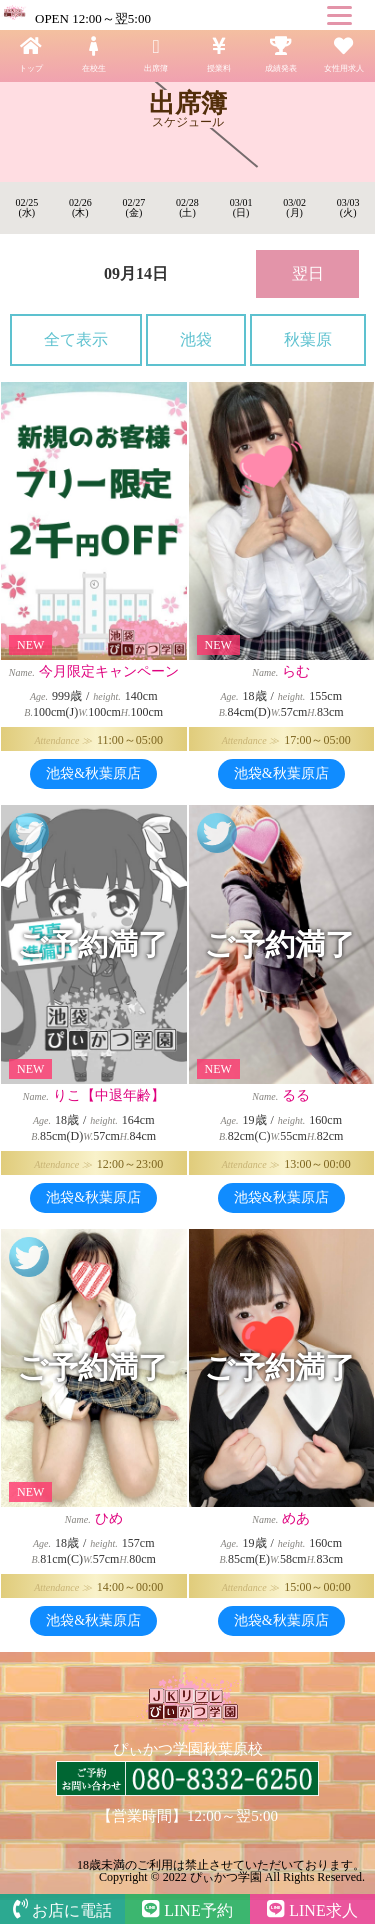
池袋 (196, 339)
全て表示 (76, 339)
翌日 (308, 273)
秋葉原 (308, 339)
